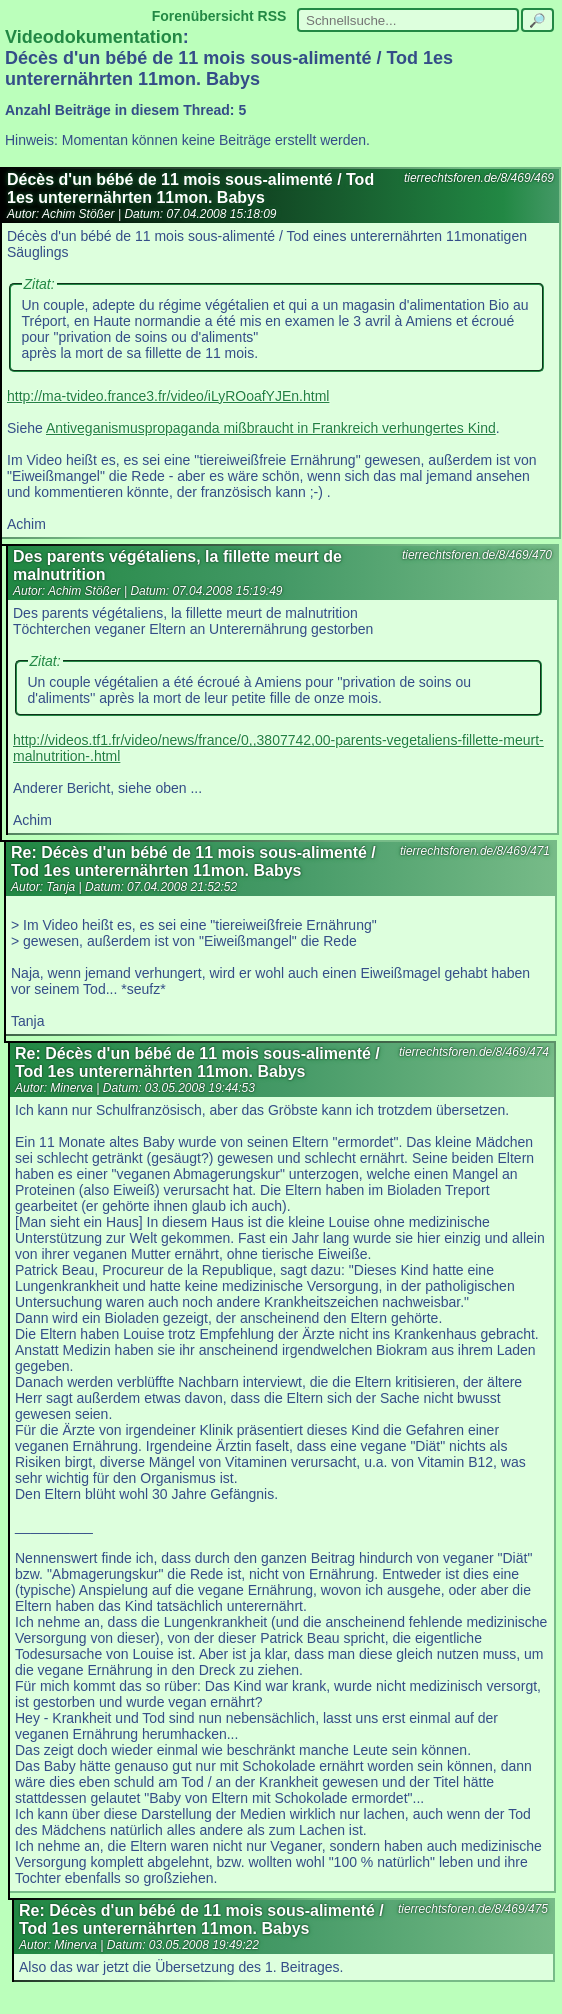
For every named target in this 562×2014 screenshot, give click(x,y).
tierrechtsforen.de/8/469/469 (479, 178)
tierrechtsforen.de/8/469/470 (477, 555)
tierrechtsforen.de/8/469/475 (473, 1909)
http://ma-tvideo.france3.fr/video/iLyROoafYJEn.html (168, 396)
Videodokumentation (94, 37)
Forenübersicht (203, 16)
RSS (272, 16)
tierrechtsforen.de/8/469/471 (475, 851)
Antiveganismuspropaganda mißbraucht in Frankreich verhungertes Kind (271, 428)
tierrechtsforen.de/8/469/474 (474, 1052)
